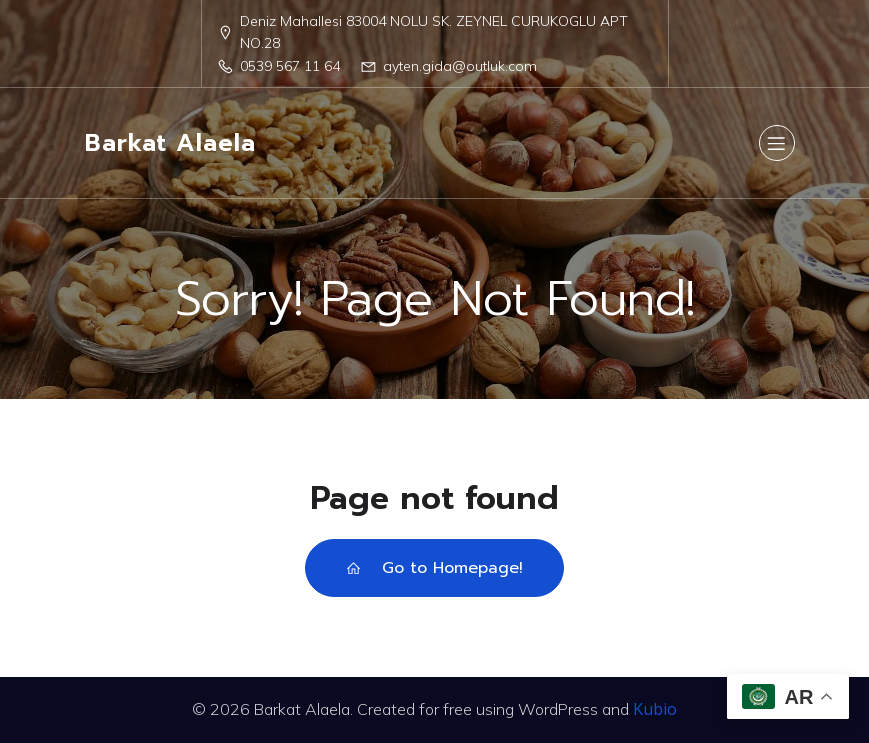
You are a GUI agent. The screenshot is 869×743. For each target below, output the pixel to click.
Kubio (655, 709)
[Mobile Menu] (777, 143)
